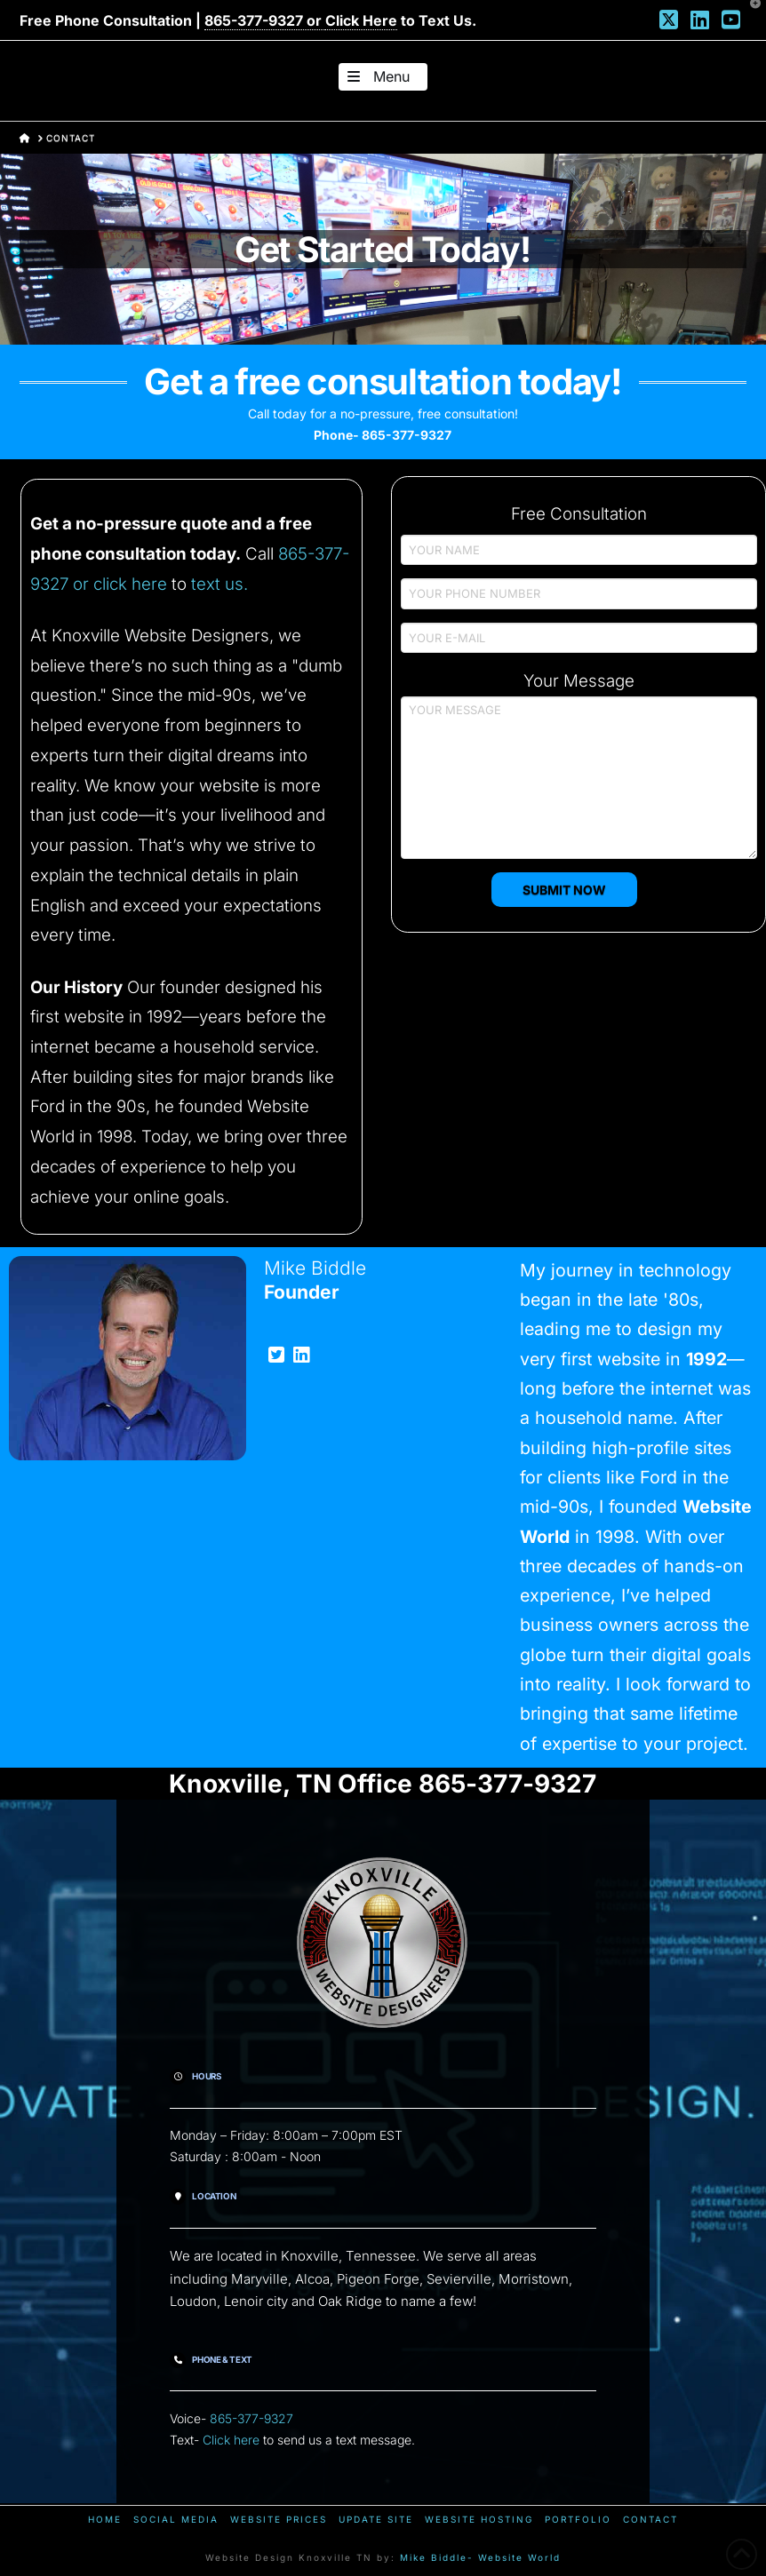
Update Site (376, 2519)
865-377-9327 (251, 2418)
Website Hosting (479, 2519)
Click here (231, 2439)
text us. (219, 584)
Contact (650, 2519)
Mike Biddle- (437, 2557)
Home (105, 2519)
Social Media (176, 2519)
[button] (383, 77)
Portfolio (578, 2519)
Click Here (361, 20)
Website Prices (278, 2519)
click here (130, 584)
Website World (519, 2557)
